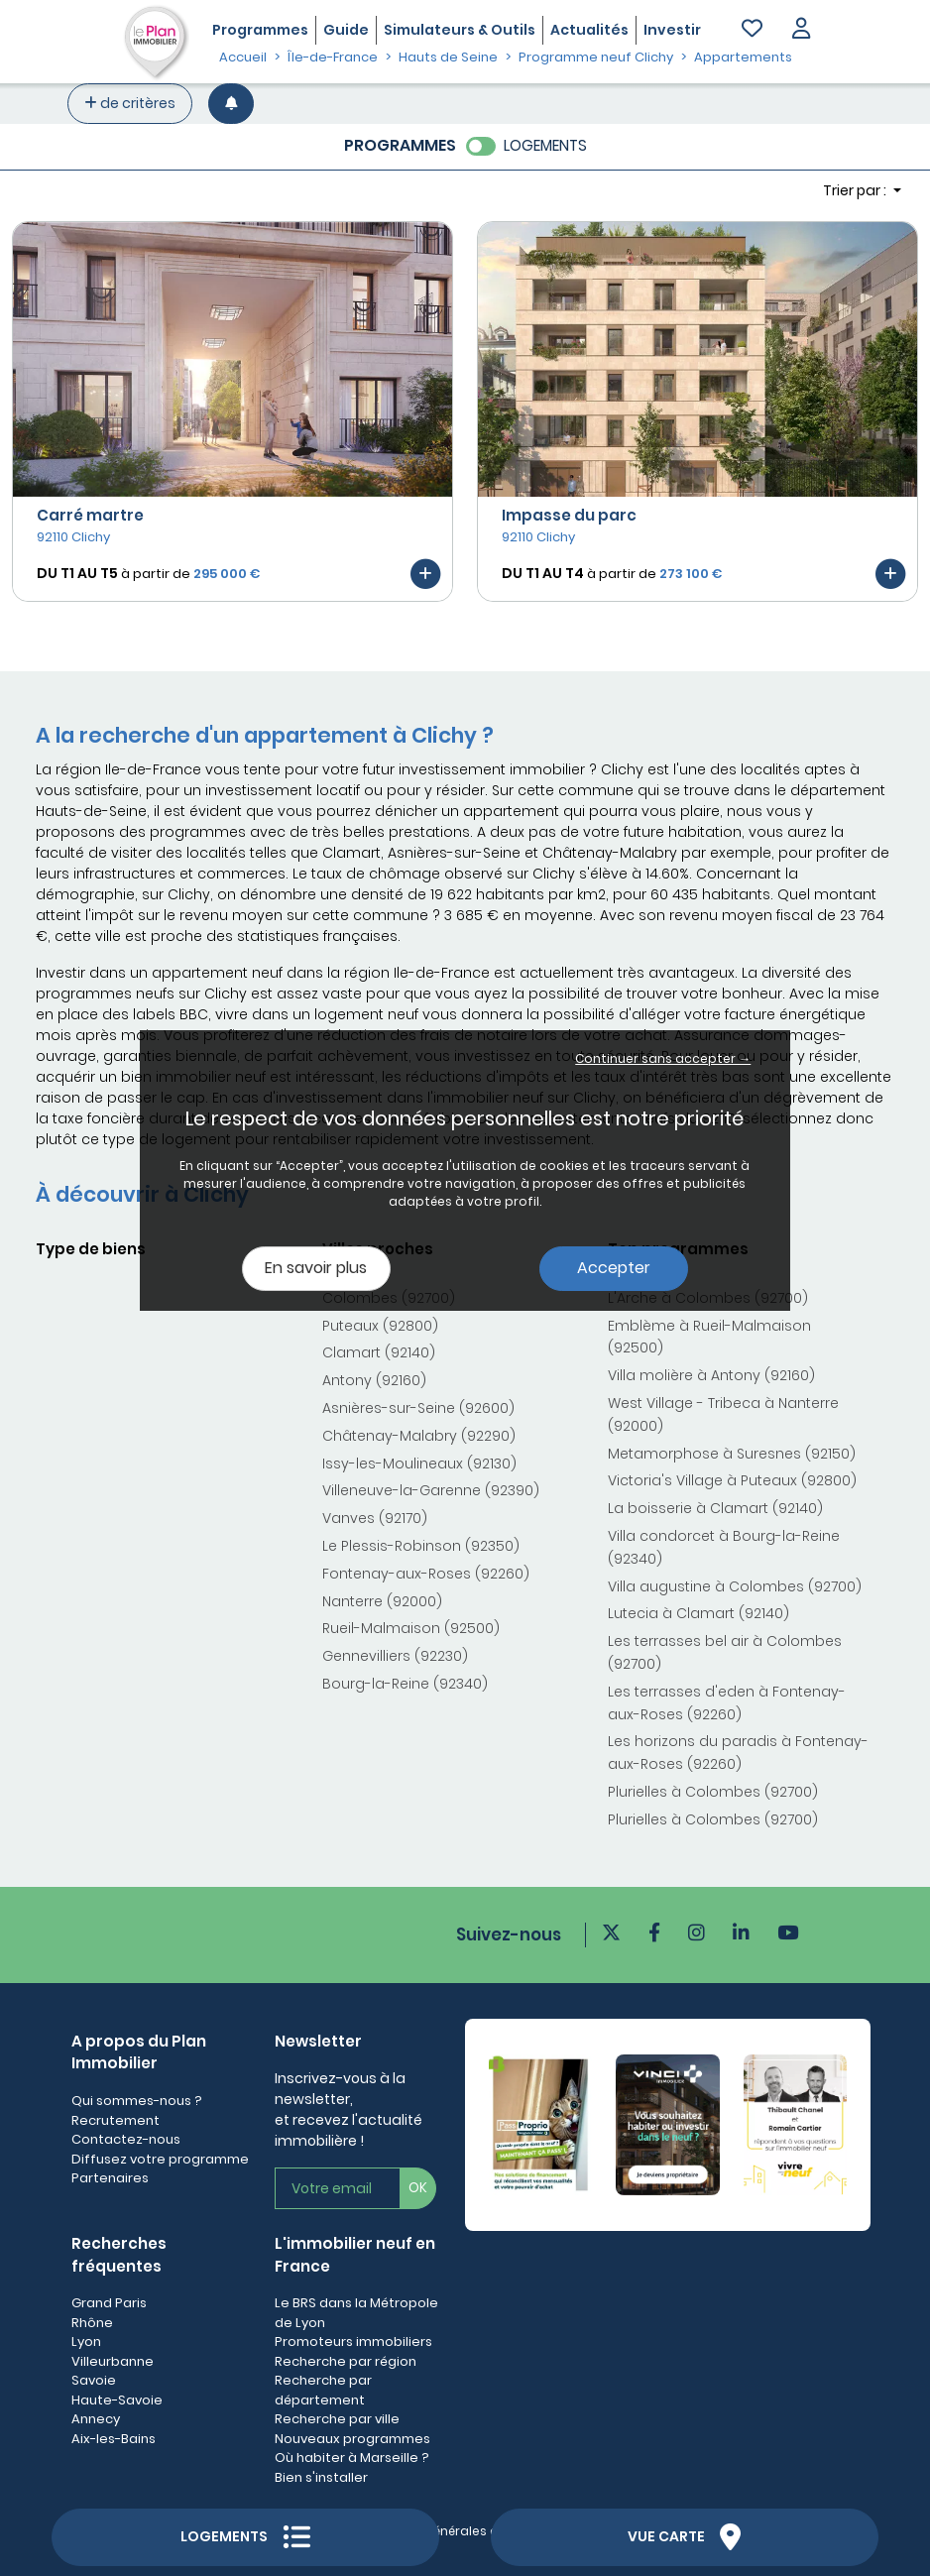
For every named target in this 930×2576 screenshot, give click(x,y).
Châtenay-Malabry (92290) (419, 1436)
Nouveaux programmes (352, 2438)
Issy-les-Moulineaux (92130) (419, 1463)
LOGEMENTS (545, 145)
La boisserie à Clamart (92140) (715, 1508)
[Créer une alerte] (231, 103)
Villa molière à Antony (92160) (711, 1375)
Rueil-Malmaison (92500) (411, 1628)
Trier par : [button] (856, 190)
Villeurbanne (112, 2361)
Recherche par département (323, 2390)
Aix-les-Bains (113, 2438)
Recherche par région (345, 2361)
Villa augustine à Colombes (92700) (735, 1586)
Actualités (589, 30)
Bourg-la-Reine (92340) (405, 1684)
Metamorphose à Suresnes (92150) (732, 1454)
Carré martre (90, 515)
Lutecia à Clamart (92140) (698, 1613)
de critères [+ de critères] (129, 103)
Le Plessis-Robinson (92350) (421, 1546)
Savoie (93, 2380)
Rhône (92, 2322)
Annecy (95, 2418)
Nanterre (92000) (382, 1601)
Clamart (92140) (378, 1352)
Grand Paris (109, 2302)
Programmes (260, 30)
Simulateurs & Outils (459, 30)
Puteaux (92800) (380, 1326)
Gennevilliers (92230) (395, 1656)
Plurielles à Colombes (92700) (713, 1792)
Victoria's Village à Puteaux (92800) (732, 1480)
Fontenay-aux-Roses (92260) (425, 1573)
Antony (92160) (374, 1380)
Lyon (86, 2341)
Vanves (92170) (374, 1518)
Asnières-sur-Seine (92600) (418, 1408)
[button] (801, 30)
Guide (346, 30)
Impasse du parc (569, 515)
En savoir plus (316, 1267)
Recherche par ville (337, 2418)
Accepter (613, 1267)
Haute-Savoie (117, 2400)
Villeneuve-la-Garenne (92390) (430, 1490)
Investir (672, 30)
